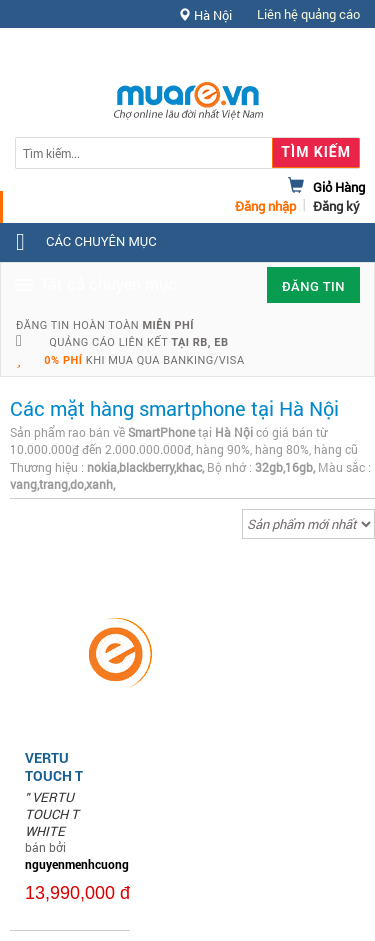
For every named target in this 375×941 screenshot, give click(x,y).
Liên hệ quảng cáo (308, 14)
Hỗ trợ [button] (324, 54)
